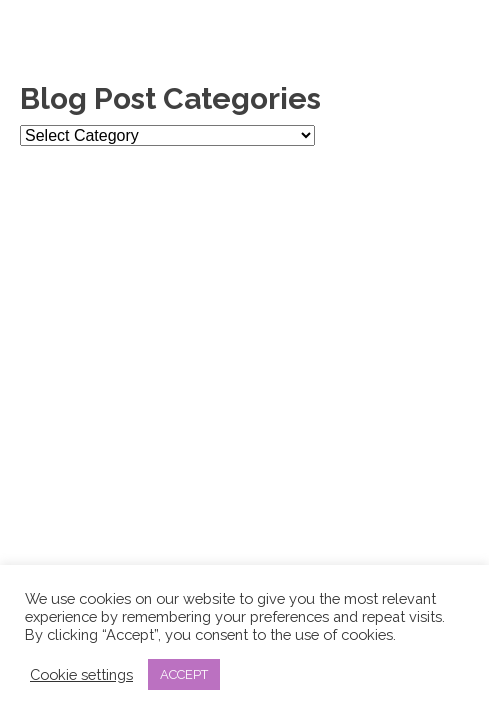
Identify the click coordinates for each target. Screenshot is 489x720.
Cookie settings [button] (81, 674)
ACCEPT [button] (184, 674)
